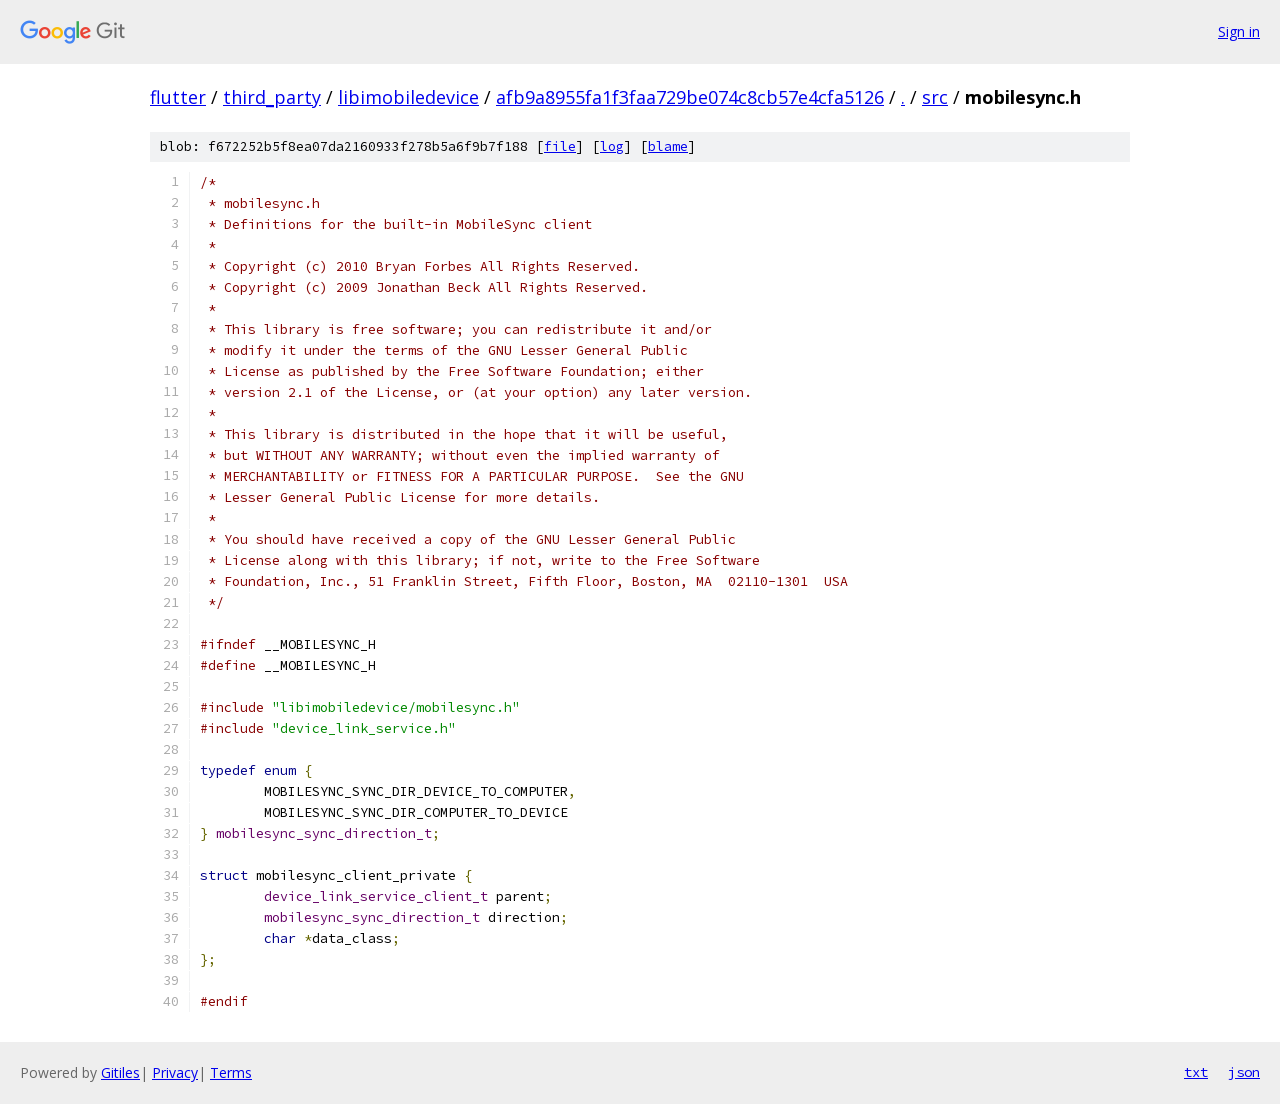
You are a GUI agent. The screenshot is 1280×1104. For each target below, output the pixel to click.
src (935, 97)
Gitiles (120, 1072)
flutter (178, 97)
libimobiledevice (408, 97)
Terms (231, 1072)
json (1244, 1072)
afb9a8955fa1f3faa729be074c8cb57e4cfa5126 (690, 97)
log (612, 146)
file (560, 146)
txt (1196, 1072)
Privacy (175, 1072)
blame (668, 146)
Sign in (1239, 31)
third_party (272, 97)
